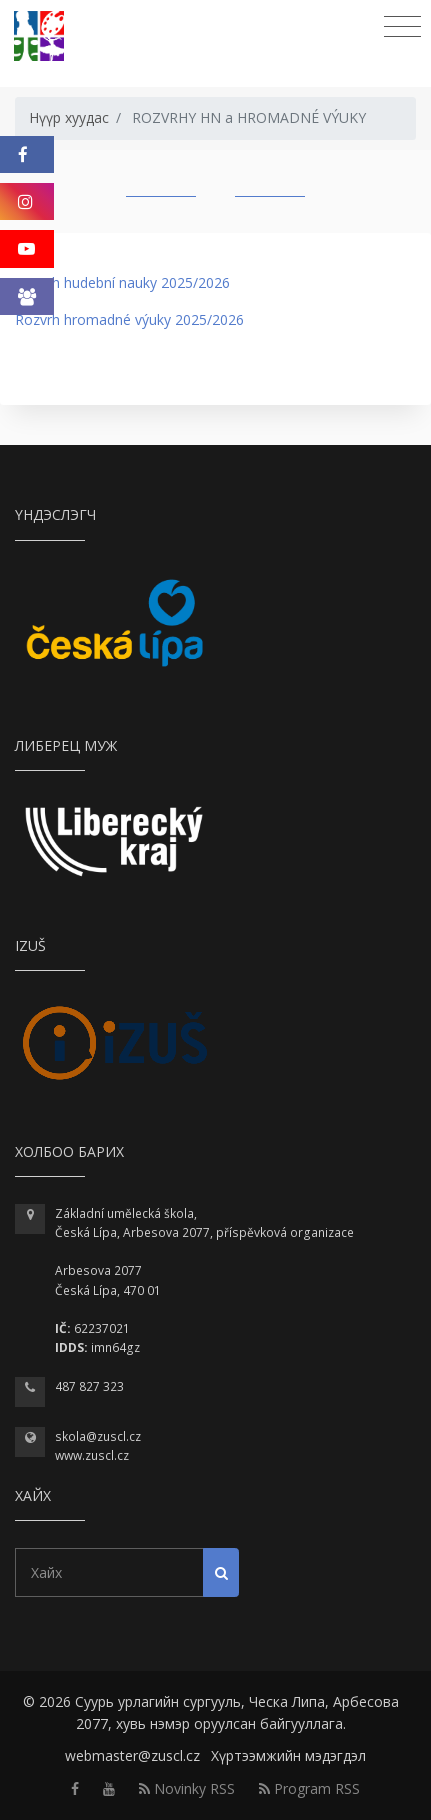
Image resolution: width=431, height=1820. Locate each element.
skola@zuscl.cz (98, 1436)
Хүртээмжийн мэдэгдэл (288, 1755)
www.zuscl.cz (92, 1455)
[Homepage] (44, 36)
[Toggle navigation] (402, 27)
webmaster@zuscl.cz (132, 1755)
